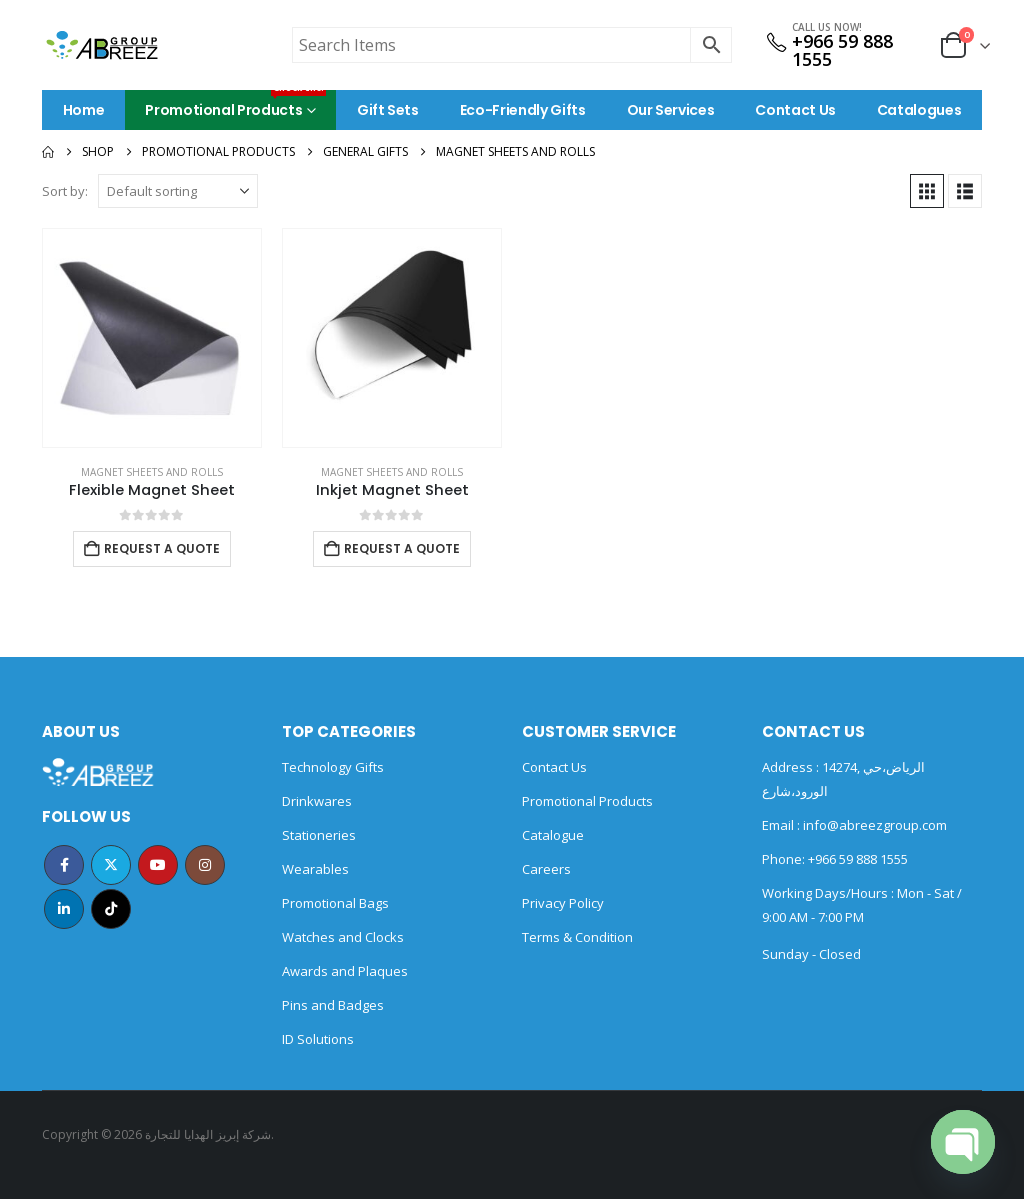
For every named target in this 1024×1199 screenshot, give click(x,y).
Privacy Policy (563, 903)
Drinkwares (317, 801)
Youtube (158, 865)
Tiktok (111, 909)
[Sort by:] (178, 191)
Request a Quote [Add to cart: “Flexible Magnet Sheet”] (162, 548)
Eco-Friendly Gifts (523, 110)
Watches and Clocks (343, 937)
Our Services (671, 110)
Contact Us (795, 110)
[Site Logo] (102, 45)
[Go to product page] (152, 338)
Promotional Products (235, 105)
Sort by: (65, 191)
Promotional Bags (335, 903)
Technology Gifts (333, 767)
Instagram (205, 865)
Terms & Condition (577, 937)
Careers (546, 869)
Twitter (111, 865)
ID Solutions (318, 1039)
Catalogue (553, 835)
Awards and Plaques (345, 971)
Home (84, 110)
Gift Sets (388, 110)
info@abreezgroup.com (873, 825)
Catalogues (919, 110)
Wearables (315, 869)
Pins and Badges (333, 1005)
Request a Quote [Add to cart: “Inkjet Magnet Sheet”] (402, 548)
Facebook (64, 865)
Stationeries (319, 835)
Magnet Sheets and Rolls (152, 472)
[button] (927, 191)
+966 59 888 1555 (842, 50)
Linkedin (64, 909)
